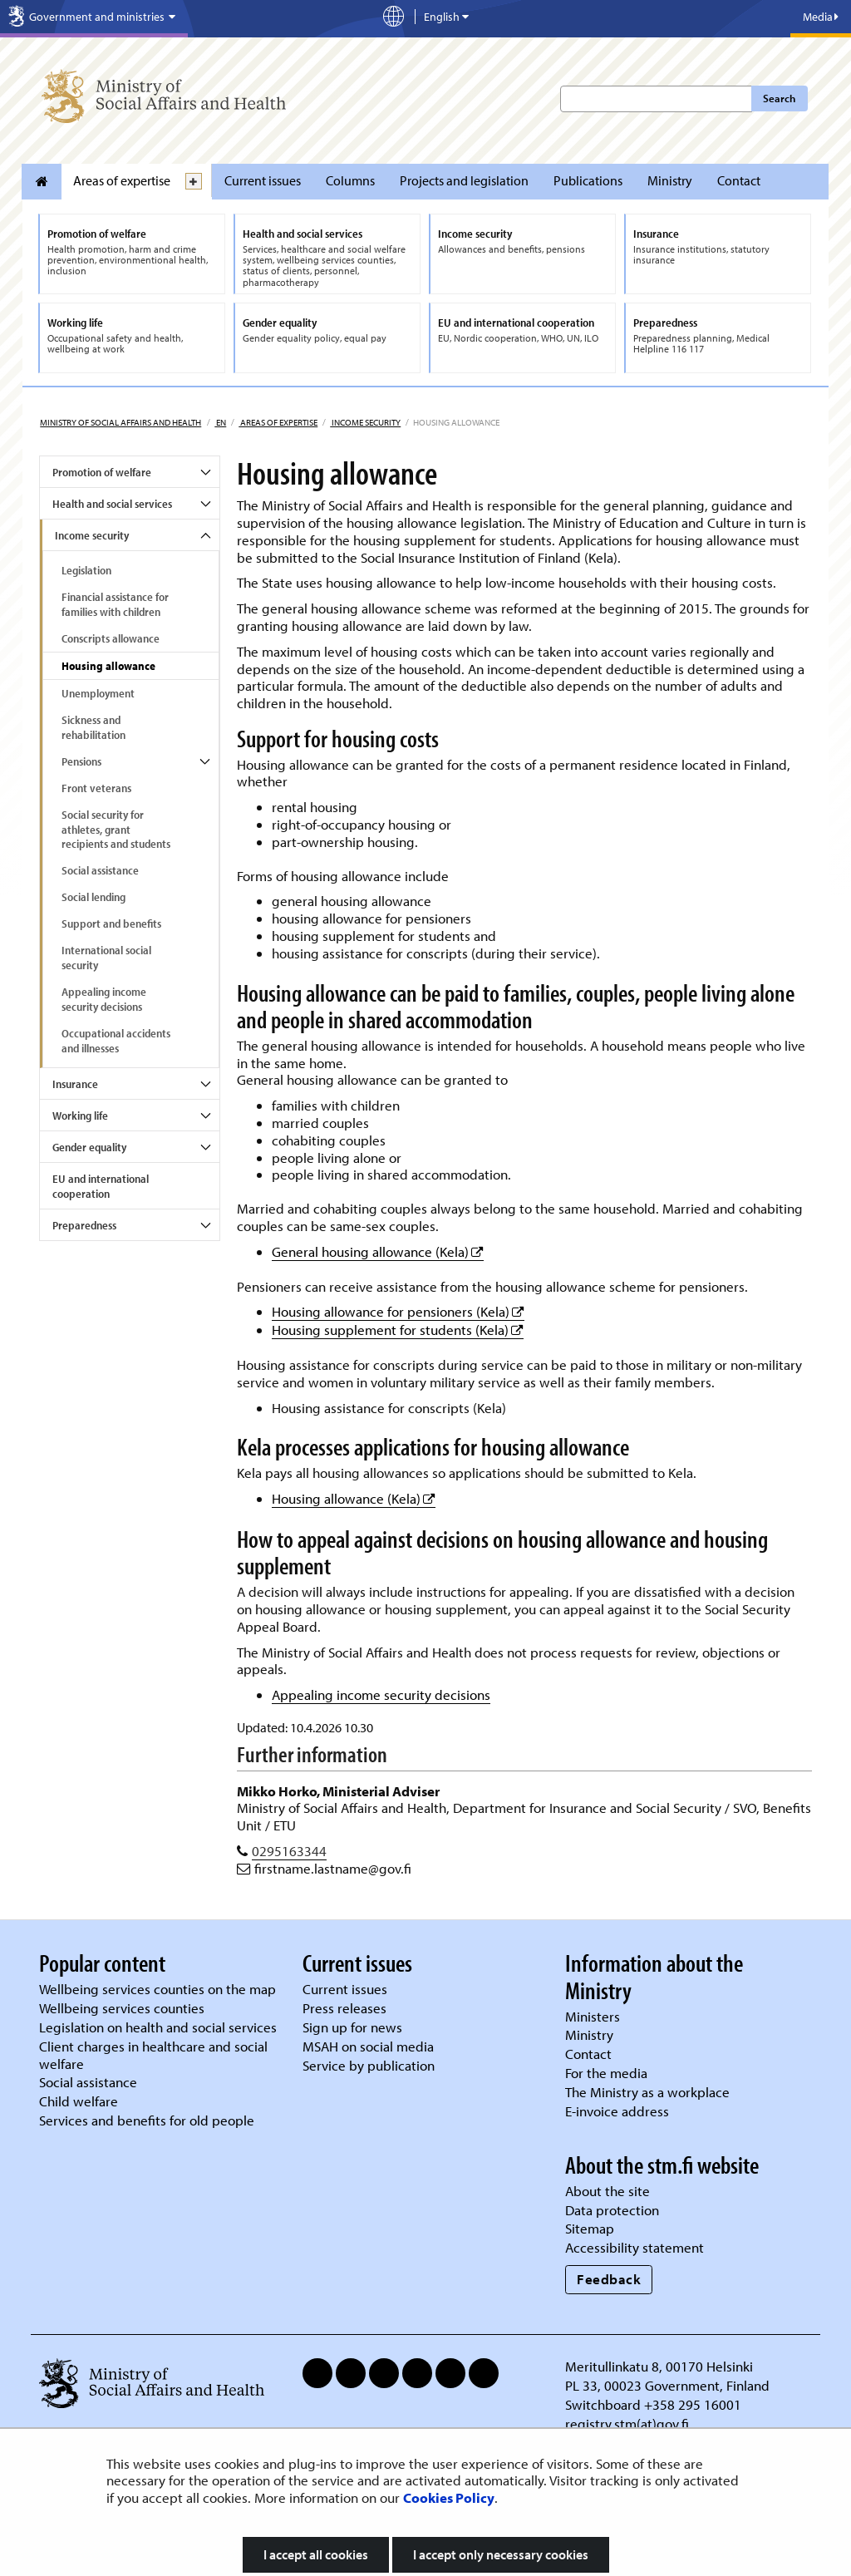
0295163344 (289, 1850)
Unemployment (98, 693)
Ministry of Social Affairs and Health (120, 422)
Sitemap (589, 2228)
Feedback (609, 2279)
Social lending (93, 896)
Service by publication (369, 2065)
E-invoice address (617, 2111)
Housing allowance (108, 665)
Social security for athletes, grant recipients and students (115, 829)
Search (779, 98)
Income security (365, 422)
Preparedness (84, 1225)
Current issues (262, 180)
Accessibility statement (634, 2247)
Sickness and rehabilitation (93, 727)
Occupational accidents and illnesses (115, 1041)
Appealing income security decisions (103, 999)
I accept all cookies (315, 2554)
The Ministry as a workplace (647, 2092)
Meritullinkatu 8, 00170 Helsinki (659, 2366)
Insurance (75, 1083)
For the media (606, 2072)
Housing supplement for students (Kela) (398, 1329)
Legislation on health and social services (158, 2027)
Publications (587, 180)
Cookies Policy (448, 2497)
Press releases (344, 2008)
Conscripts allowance (110, 638)
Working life (80, 1115)
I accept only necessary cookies (500, 2554)
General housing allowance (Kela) (378, 1251)
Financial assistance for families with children (115, 604)
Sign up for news (352, 2027)
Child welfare (78, 2101)
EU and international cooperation (100, 1186)
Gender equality (89, 1147)
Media (821, 16)
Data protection (612, 2210)
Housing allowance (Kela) (353, 1498)
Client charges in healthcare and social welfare (153, 2054)
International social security (106, 958)
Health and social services (112, 503)
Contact (738, 180)
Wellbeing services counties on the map (157, 1988)
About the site (607, 2190)
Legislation (86, 570)
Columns (350, 180)
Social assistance (100, 870)
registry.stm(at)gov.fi (628, 2423)
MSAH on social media (368, 2046)
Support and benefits (111, 923)
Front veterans (96, 788)
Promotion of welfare (101, 472)
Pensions (81, 761)
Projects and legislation (464, 180)
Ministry (669, 180)
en (220, 422)
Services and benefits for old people (146, 2120)
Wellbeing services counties (121, 2008)
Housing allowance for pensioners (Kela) (398, 1311)
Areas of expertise (121, 180)
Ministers (592, 2016)
